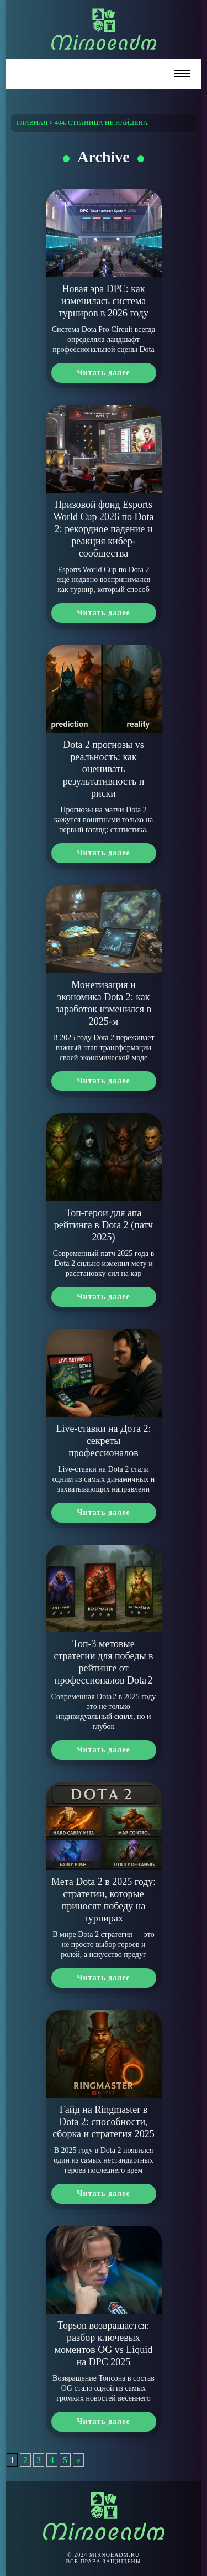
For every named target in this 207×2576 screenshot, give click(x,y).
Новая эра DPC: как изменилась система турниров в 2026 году (103, 301)
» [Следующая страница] (78, 2460)
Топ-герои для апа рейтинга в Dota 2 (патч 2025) (103, 1225)
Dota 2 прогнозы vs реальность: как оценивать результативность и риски (104, 769)
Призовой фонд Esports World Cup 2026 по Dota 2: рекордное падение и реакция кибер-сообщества (103, 529)
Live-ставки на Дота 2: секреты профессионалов (103, 1440)
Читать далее (103, 372)
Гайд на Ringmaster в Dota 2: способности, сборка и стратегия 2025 (103, 2121)
